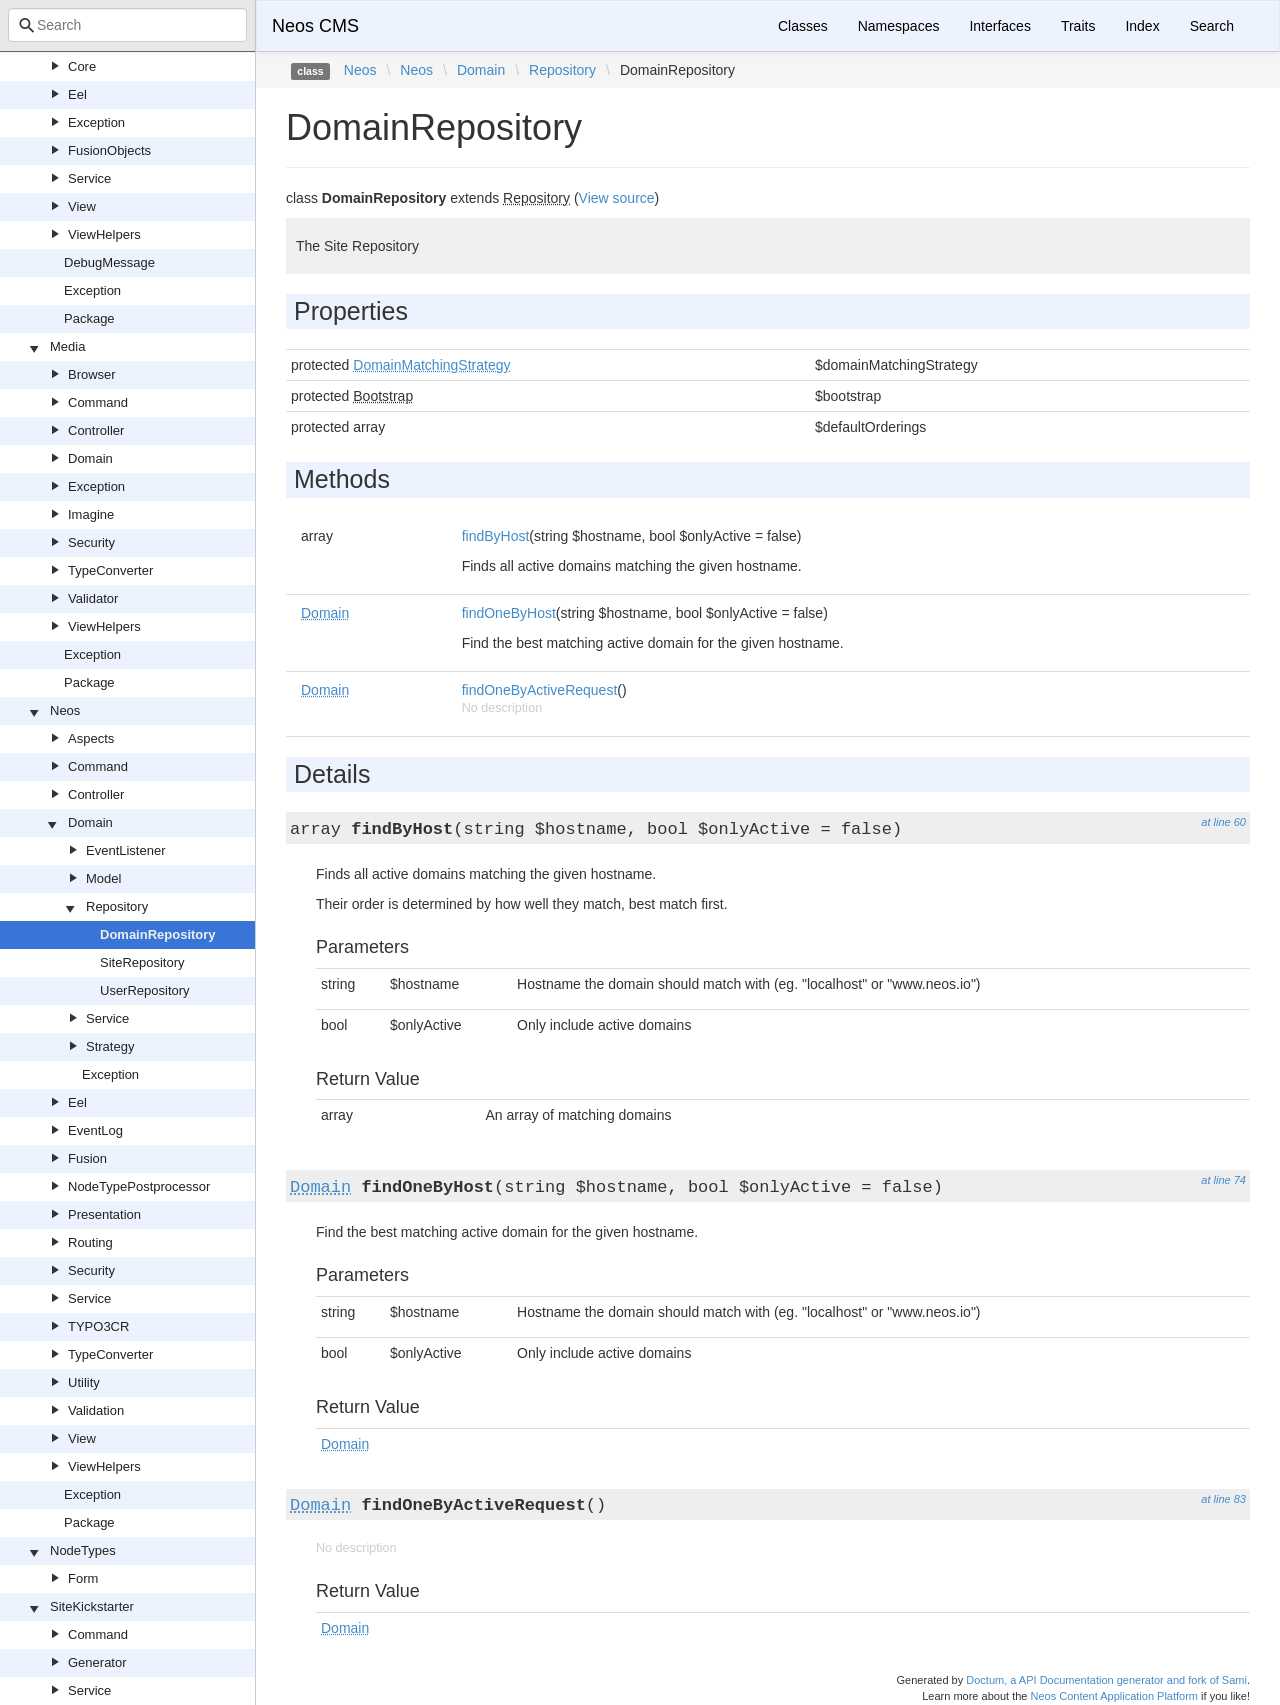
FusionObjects (109, 150)
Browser (92, 374)
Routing (90, 1242)
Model (103, 878)
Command (98, 402)
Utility (84, 1382)
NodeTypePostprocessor (139, 1186)
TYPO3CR (98, 1326)
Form (83, 1578)
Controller (96, 430)
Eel (77, 94)
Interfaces (999, 26)
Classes (803, 26)
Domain (90, 458)
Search (1212, 26)
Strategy (110, 1046)
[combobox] (127, 25)
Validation (96, 1410)
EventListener (126, 850)
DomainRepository (158, 934)
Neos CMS (315, 26)
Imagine (91, 514)
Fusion (87, 1158)
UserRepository (145, 990)
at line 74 (1223, 1180)
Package (89, 318)
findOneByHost (509, 613)
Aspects (91, 738)
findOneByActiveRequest (540, 690)
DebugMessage (109, 262)
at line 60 (1223, 822)
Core (82, 66)
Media (67, 346)
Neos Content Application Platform (1114, 1696)
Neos (65, 710)
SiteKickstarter (92, 1606)
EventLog (95, 1130)
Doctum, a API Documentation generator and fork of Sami (1106, 1680)
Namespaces (899, 26)
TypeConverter (110, 570)
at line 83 (1223, 1499)
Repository (117, 906)
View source (617, 198)
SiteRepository (142, 962)
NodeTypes (83, 1550)
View (82, 206)
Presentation (104, 1214)
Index (1142, 26)
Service (89, 178)
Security (91, 542)
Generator (97, 1662)
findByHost (496, 536)
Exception (96, 122)
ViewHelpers (104, 234)
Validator (93, 598)
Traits (1078, 26)
